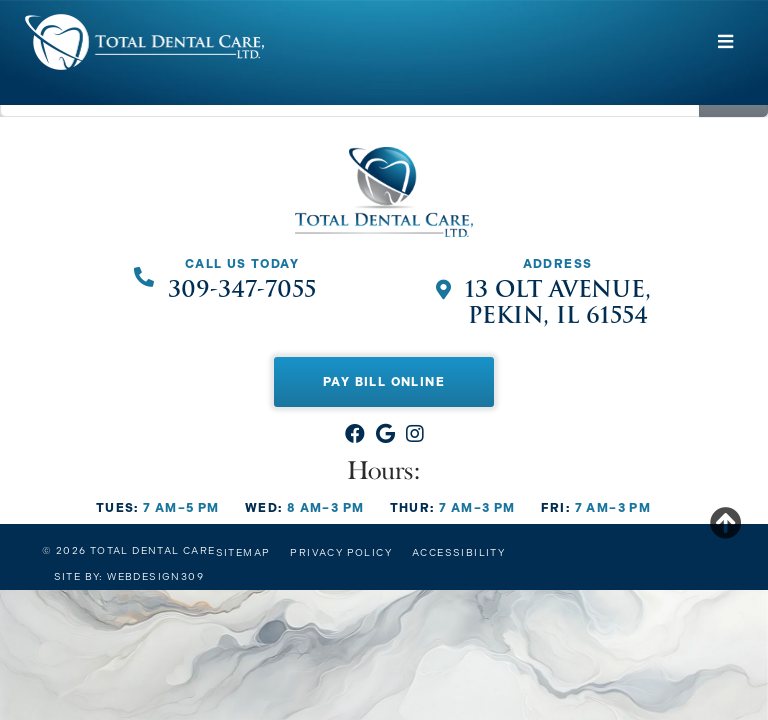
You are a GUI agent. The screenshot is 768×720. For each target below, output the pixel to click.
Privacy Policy (341, 553)
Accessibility (458, 553)
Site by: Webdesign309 (129, 577)
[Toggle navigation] (726, 42)
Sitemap (243, 553)
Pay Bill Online (384, 382)
